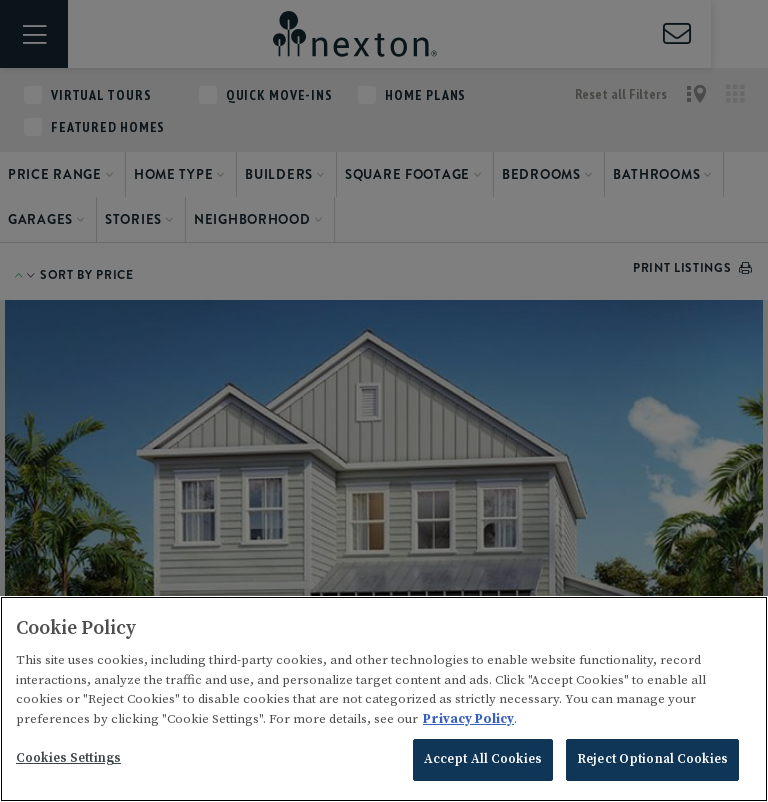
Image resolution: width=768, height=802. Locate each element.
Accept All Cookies (483, 759)
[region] (384, 699)
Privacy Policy (468, 719)
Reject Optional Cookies (652, 759)
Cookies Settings (68, 758)
